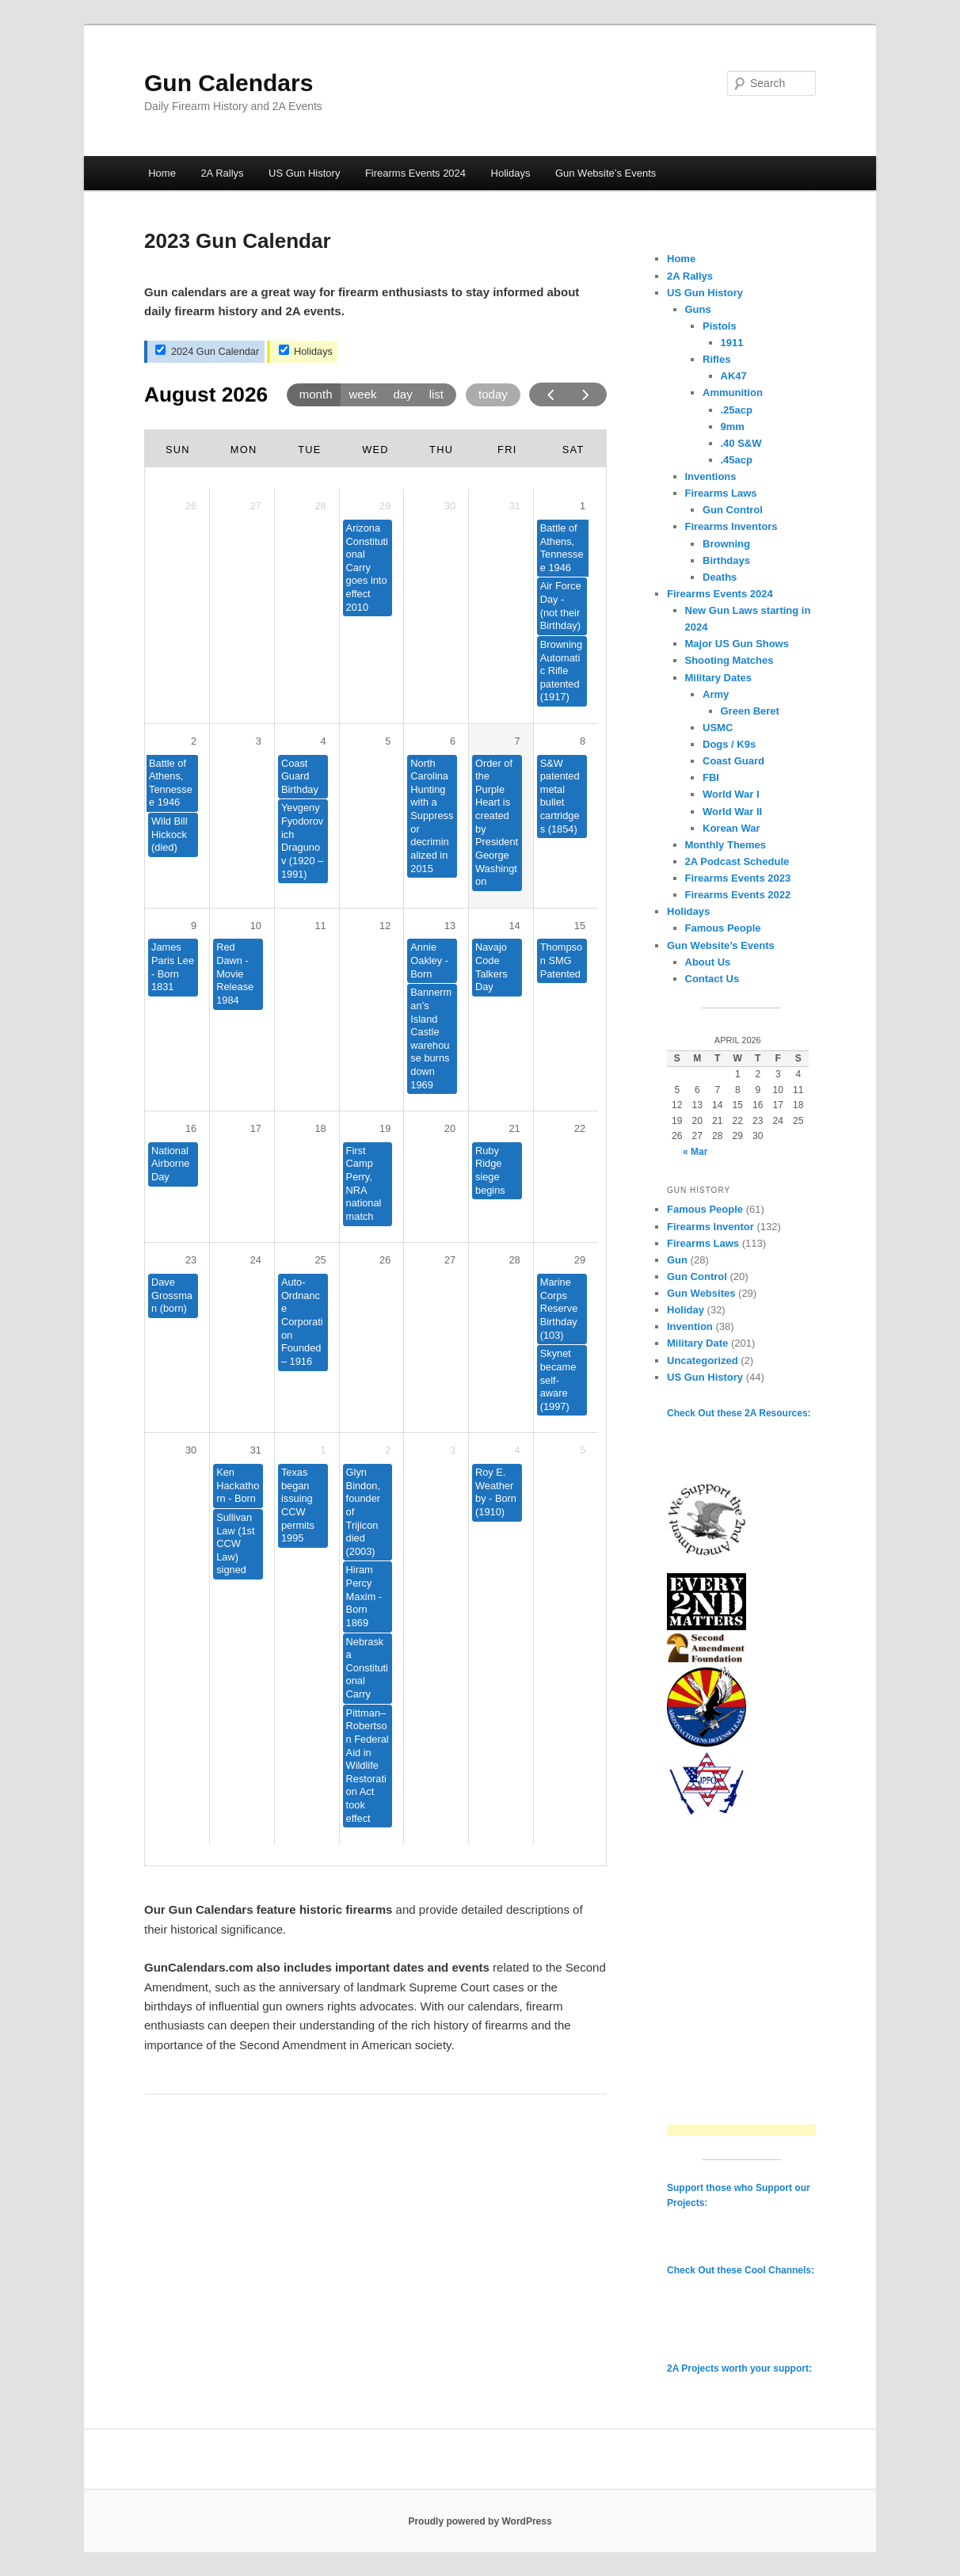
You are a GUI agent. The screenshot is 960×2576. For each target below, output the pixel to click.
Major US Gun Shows (737, 644)
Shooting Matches (729, 660)
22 (579, 1128)
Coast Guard (733, 761)
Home (162, 173)
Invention (690, 1326)
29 (579, 1260)
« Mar (695, 1151)
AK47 (734, 376)
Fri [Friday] (506, 449)
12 (384, 926)
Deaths (720, 577)
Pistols (720, 326)
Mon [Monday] (243, 449)
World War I (731, 794)
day (403, 394)
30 (190, 1450)
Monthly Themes (726, 845)
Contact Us (712, 979)
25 (320, 1260)
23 (190, 1260)
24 (255, 1260)
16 (190, 1128)
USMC (718, 728)
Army (716, 694)
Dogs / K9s (729, 744)
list (436, 394)
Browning (726, 544)
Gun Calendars (228, 83)
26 (384, 1260)
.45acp (736, 460)
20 (449, 1128)
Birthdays (726, 560)
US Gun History (304, 173)
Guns (698, 309)
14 (514, 926)
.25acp (736, 410)
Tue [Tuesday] (309, 449)
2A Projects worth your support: (739, 2368)
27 (449, 1260)
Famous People (723, 928)
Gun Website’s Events (605, 173)
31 (255, 1450)
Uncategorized (702, 1360)
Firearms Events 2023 (738, 878)
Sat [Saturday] (573, 449)
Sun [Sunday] (178, 449)
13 (449, 926)
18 (320, 1128)
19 (384, 1128)
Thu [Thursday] (441, 449)
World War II (732, 811)
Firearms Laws (721, 493)
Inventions (711, 476)
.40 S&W (741, 443)
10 (255, 926)
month (316, 394)
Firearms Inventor (710, 1227)
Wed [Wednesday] (375, 449)
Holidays (511, 173)
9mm (733, 427)
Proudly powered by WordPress (479, 2521)
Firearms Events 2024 (415, 173)
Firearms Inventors (731, 526)
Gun (677, 1260)
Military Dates (718, 678)
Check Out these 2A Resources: (739, 1413)
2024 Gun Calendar (207, 351)
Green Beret (750, 711)
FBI (711, 777)
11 (320, 926)
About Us (708, 962)
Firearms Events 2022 (738, 895)
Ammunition (733, 392)
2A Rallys (221, 173)
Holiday (685, 1310)
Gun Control (733, 510)
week (362, 394)
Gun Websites (701, 1293)
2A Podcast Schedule (737, 861)
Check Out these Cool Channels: (740, 2270)
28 (514, 1260)
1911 (732, 343)
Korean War (731, 828)
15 (579, 926)
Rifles (716, 359)
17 (255, 1128)
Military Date (697, 1343)
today (493, 394)
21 (514, 1128)
